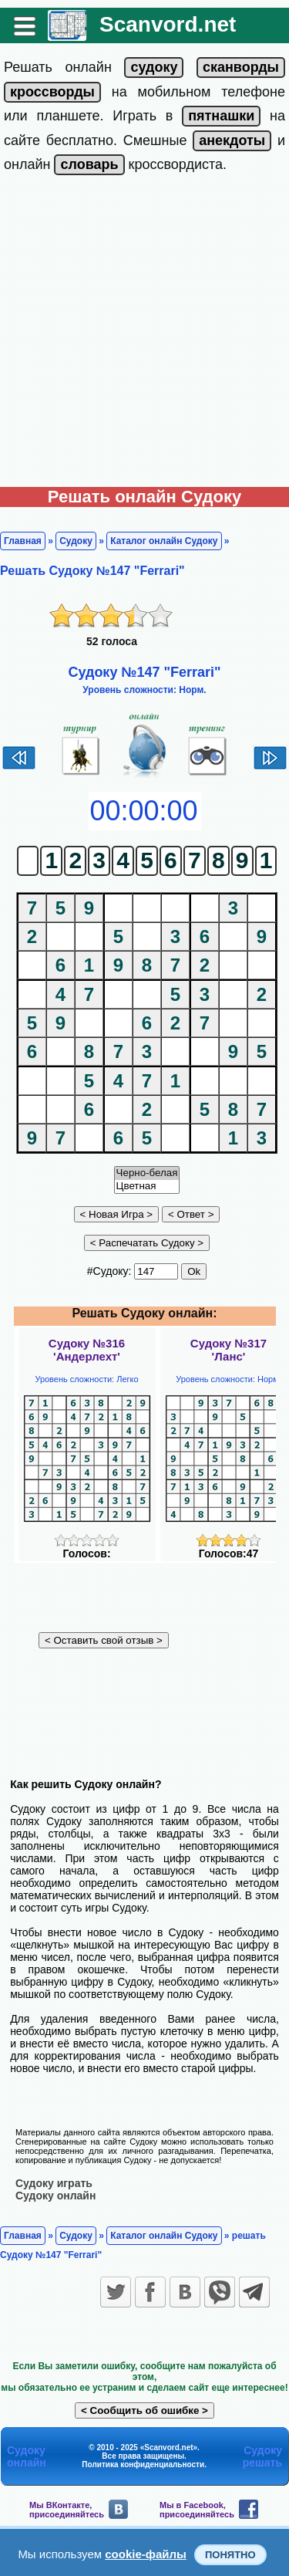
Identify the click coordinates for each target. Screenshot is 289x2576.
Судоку (75, 541)
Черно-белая (147, 1173)
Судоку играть (53, 2183)
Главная (23, 541)
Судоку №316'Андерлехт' (87, 1350)
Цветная (147, 1186)
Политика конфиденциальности (143, 2464)
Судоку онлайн (55, 2195)
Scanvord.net (167, 24)
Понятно (230, 2555)
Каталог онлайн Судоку (163, 541)
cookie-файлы (146, 2554)
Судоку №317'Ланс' (228, 1350)
